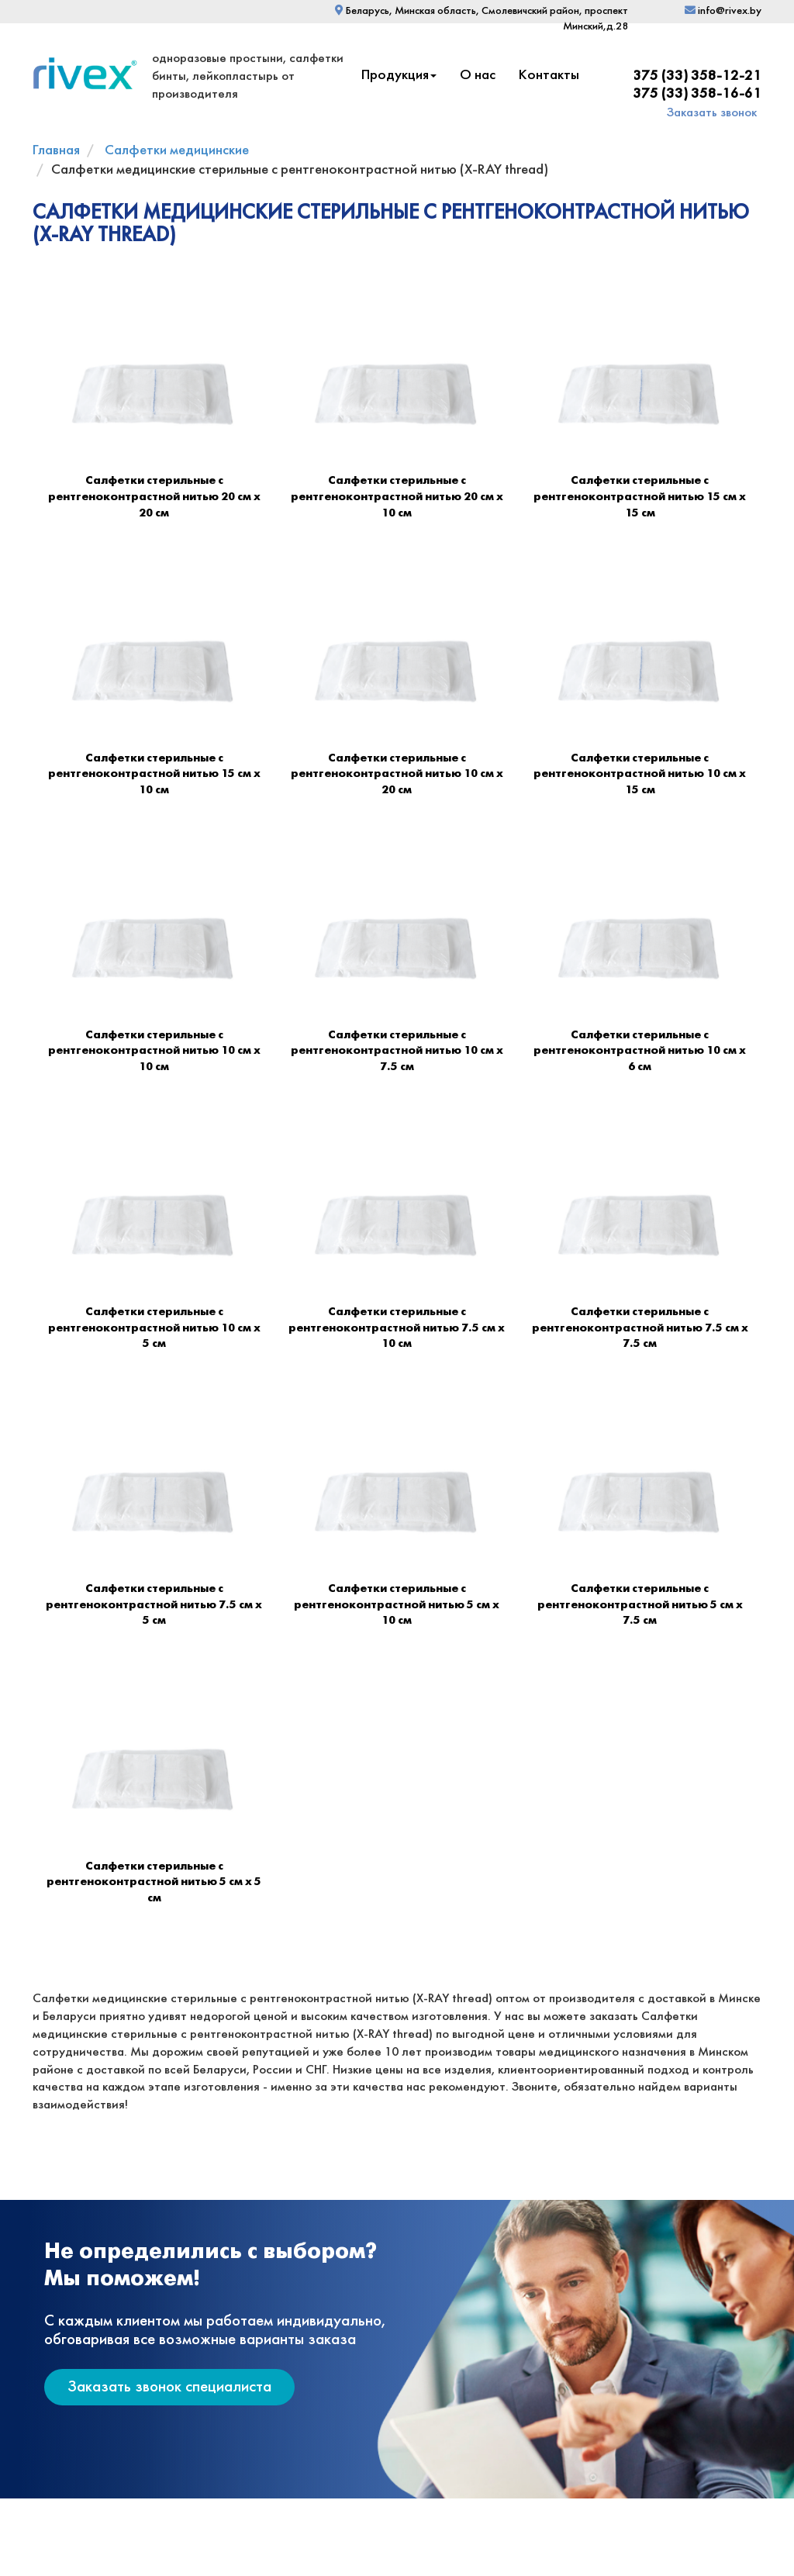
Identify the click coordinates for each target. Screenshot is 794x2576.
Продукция (399, 75)
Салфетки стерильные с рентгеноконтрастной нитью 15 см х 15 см (639, 496)
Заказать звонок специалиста (169, 2387)
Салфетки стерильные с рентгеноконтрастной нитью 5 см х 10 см (396, 1604)
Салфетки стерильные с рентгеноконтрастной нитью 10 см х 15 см (639, 774)
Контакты (549, 75)
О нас (477, 75)
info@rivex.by (723, 11)
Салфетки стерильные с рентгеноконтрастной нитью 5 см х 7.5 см (640, 1604)
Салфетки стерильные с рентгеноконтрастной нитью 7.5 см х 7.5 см (640, 1328)
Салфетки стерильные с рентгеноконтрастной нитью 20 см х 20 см (154, 496)
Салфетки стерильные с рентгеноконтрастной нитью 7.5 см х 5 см (154, 1604)
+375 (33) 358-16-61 (693, 94)
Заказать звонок (712, 113)
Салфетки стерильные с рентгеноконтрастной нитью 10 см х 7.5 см (397, 1051)
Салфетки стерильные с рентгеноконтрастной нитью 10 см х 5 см (154, 1328)
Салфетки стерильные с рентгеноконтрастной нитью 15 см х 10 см (154, 774)
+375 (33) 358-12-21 (693, 76)
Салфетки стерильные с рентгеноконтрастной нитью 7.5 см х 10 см (396, 1328)
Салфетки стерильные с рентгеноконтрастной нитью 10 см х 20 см (397, 774)
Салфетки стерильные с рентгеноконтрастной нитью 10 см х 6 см (639, 1051)
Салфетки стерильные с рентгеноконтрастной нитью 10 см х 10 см (154, 1051)
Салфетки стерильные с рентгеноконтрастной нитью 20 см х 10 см (397, 496)
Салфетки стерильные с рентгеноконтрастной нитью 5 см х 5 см (154, 1882)
